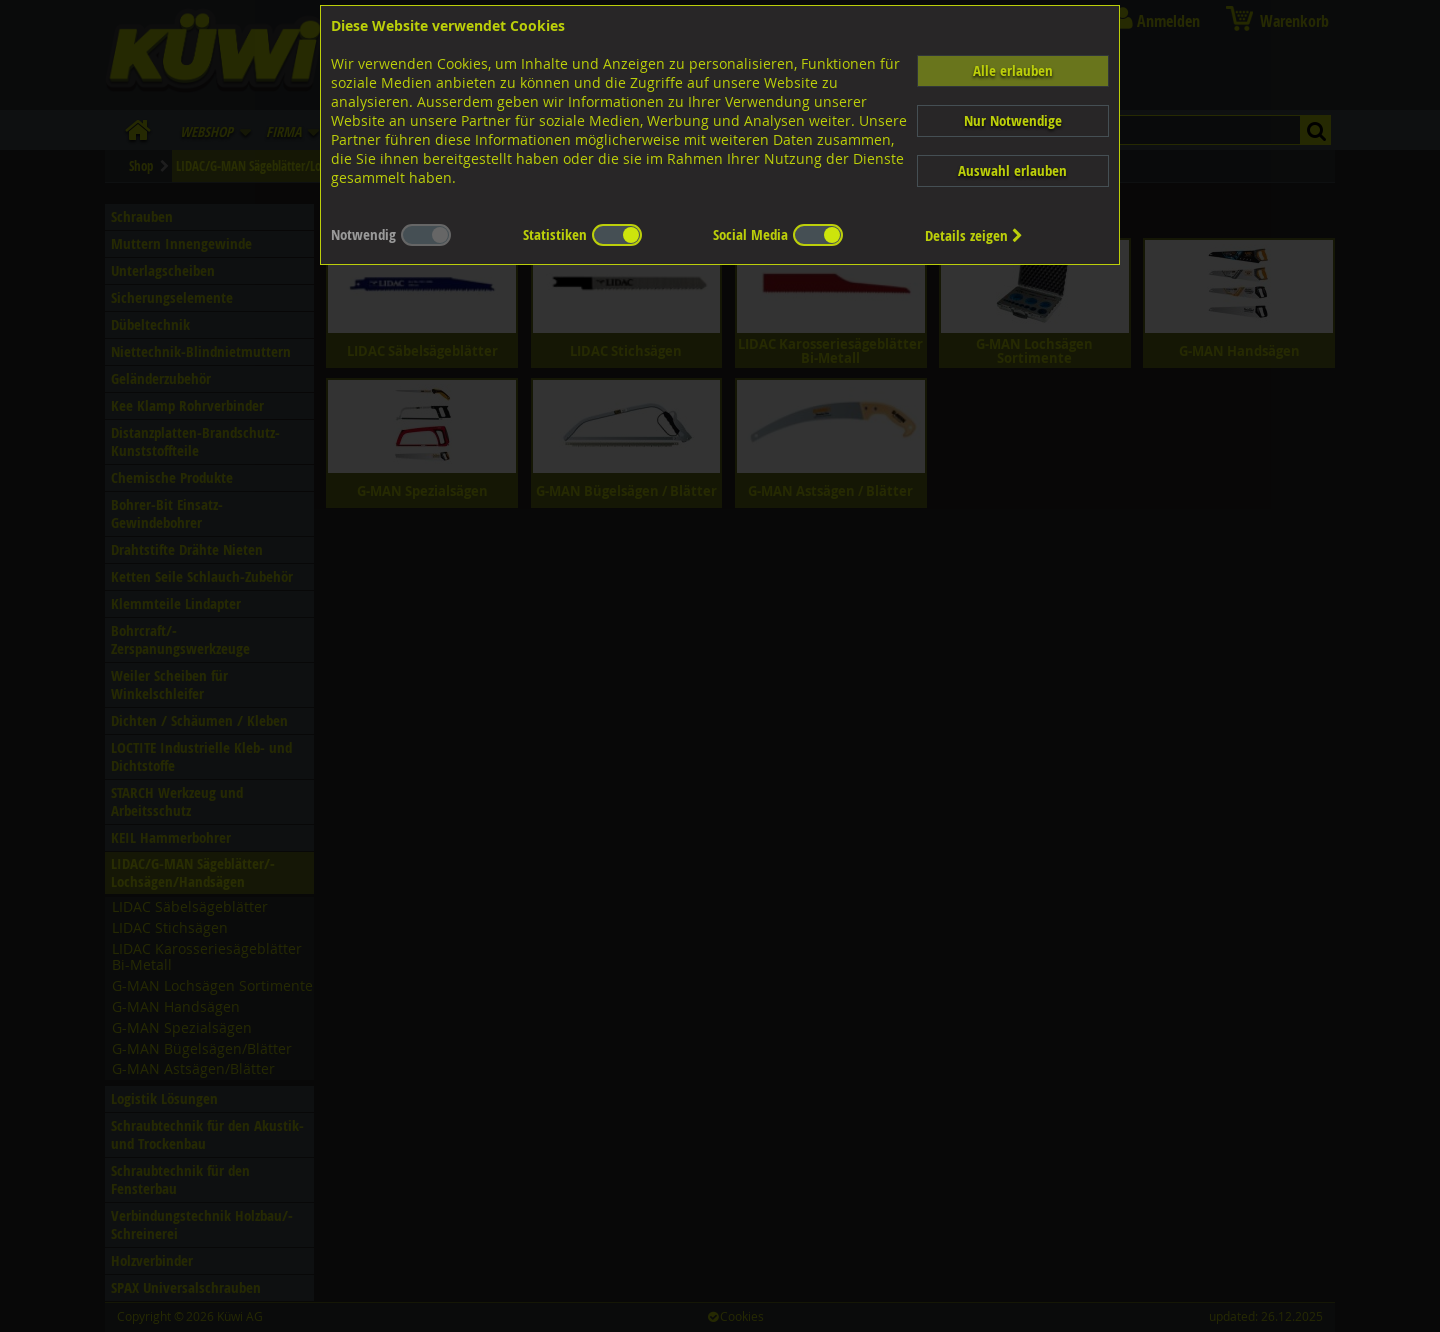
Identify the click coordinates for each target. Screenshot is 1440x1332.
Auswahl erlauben (1012, 170)
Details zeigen (974, 235)
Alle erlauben (1013, 70)
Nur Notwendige (1013, 120)
